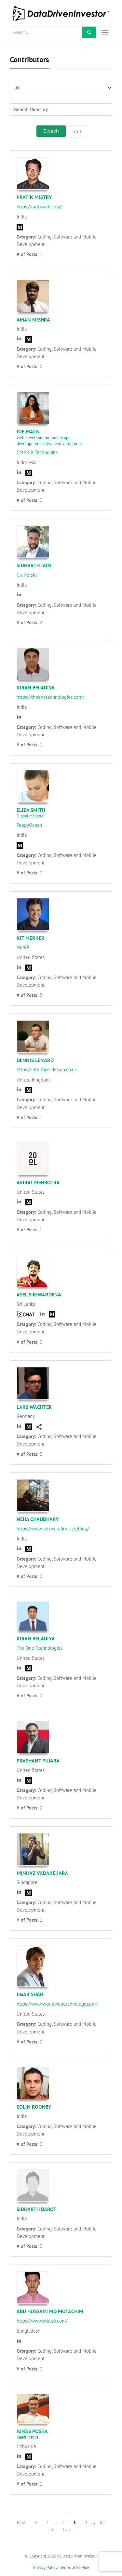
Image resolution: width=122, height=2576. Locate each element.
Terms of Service (74, 2567)
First (21, 2522)
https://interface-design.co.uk (47, 1069)
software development (62, 443)
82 (102, 2522)
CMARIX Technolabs (37, 452)
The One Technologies (39, 1648)
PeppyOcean (29, 825)
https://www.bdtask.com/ (42, 2321)
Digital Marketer (31, 816)
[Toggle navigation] (105, 33)
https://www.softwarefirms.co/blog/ (53, 1529)
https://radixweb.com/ (39, 207)
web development (33, 437)
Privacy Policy (45, 2567)
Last (67, 2530)
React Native (28, 2437)
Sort (77, 131)
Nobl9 (23, 947)
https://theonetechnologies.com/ (50, 697)
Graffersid (27, 575)
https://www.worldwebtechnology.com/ (57, 2004)
